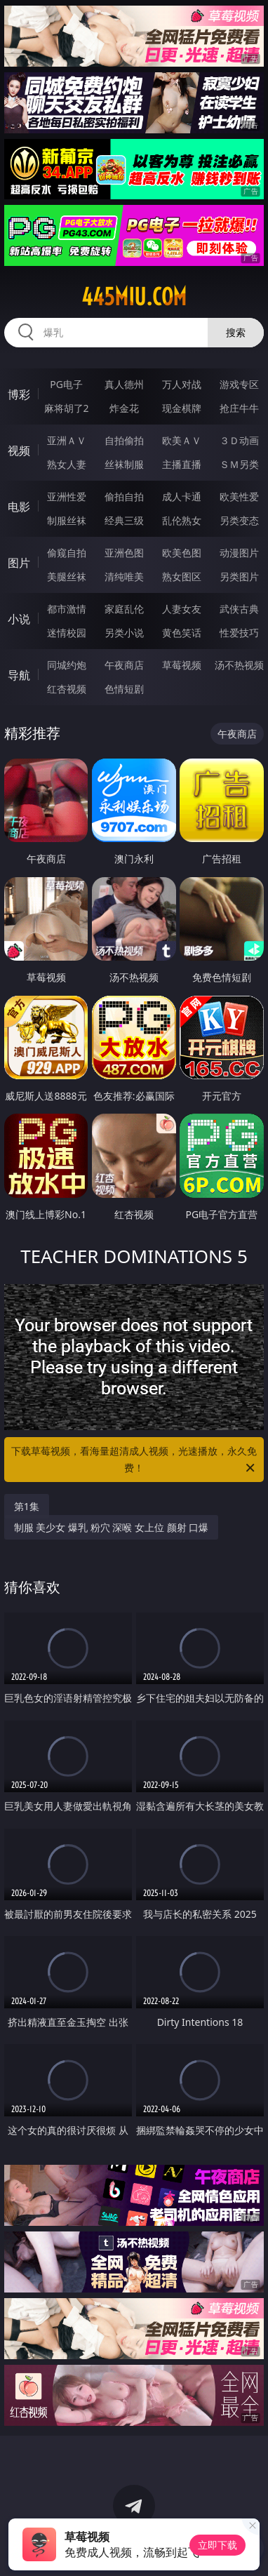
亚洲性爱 (66, 496)
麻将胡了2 (66, 408)
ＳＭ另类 (239, 464)
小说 (19, 619)
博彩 (19, 394)
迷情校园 (66, 632)
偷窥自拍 (66, 552)
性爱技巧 (239, 632)
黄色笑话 (181, 632)
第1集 (26, 1506)
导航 (19, 675)
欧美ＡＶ (181, 440)
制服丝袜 (66, 520)
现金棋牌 (181, 408)
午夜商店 (124, 665)
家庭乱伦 (124, 608)
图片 (19, 562)
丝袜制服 (124, 464)
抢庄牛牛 (239, 408)
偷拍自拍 (124, 496)
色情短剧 (124, 688)
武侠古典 (239, 608)
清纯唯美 (124, 576)
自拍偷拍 (124, 440)
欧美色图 (181, 552)
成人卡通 (181, 496)
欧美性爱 (239, 496)
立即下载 (217, 2544)
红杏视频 (66, 688)
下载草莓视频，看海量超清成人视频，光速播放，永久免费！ (134, 1460)
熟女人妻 (66, 464)
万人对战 (181, 384)
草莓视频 (181, 665)
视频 (19, 450)
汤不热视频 (239, 665)
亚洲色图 (124, 552)
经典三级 (124, 520)
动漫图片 (239, 552)
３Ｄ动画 (239, 440)
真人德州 (124, 384)
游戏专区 (239, 384)
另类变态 (239, 520)
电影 (19, 506)
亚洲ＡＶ (66, 440)
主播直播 (181, 464)
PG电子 (66, 384)
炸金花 (124, 408)
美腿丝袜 (66, 576)
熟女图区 (181, 576)
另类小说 (124, 632)
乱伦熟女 (181, 520)
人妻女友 (181, 608)
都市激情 (66, 608)
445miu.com (134, 297)
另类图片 (239, 576)
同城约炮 (66, 665)
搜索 (236, 332)
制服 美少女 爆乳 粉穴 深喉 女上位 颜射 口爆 (111, 1527)
